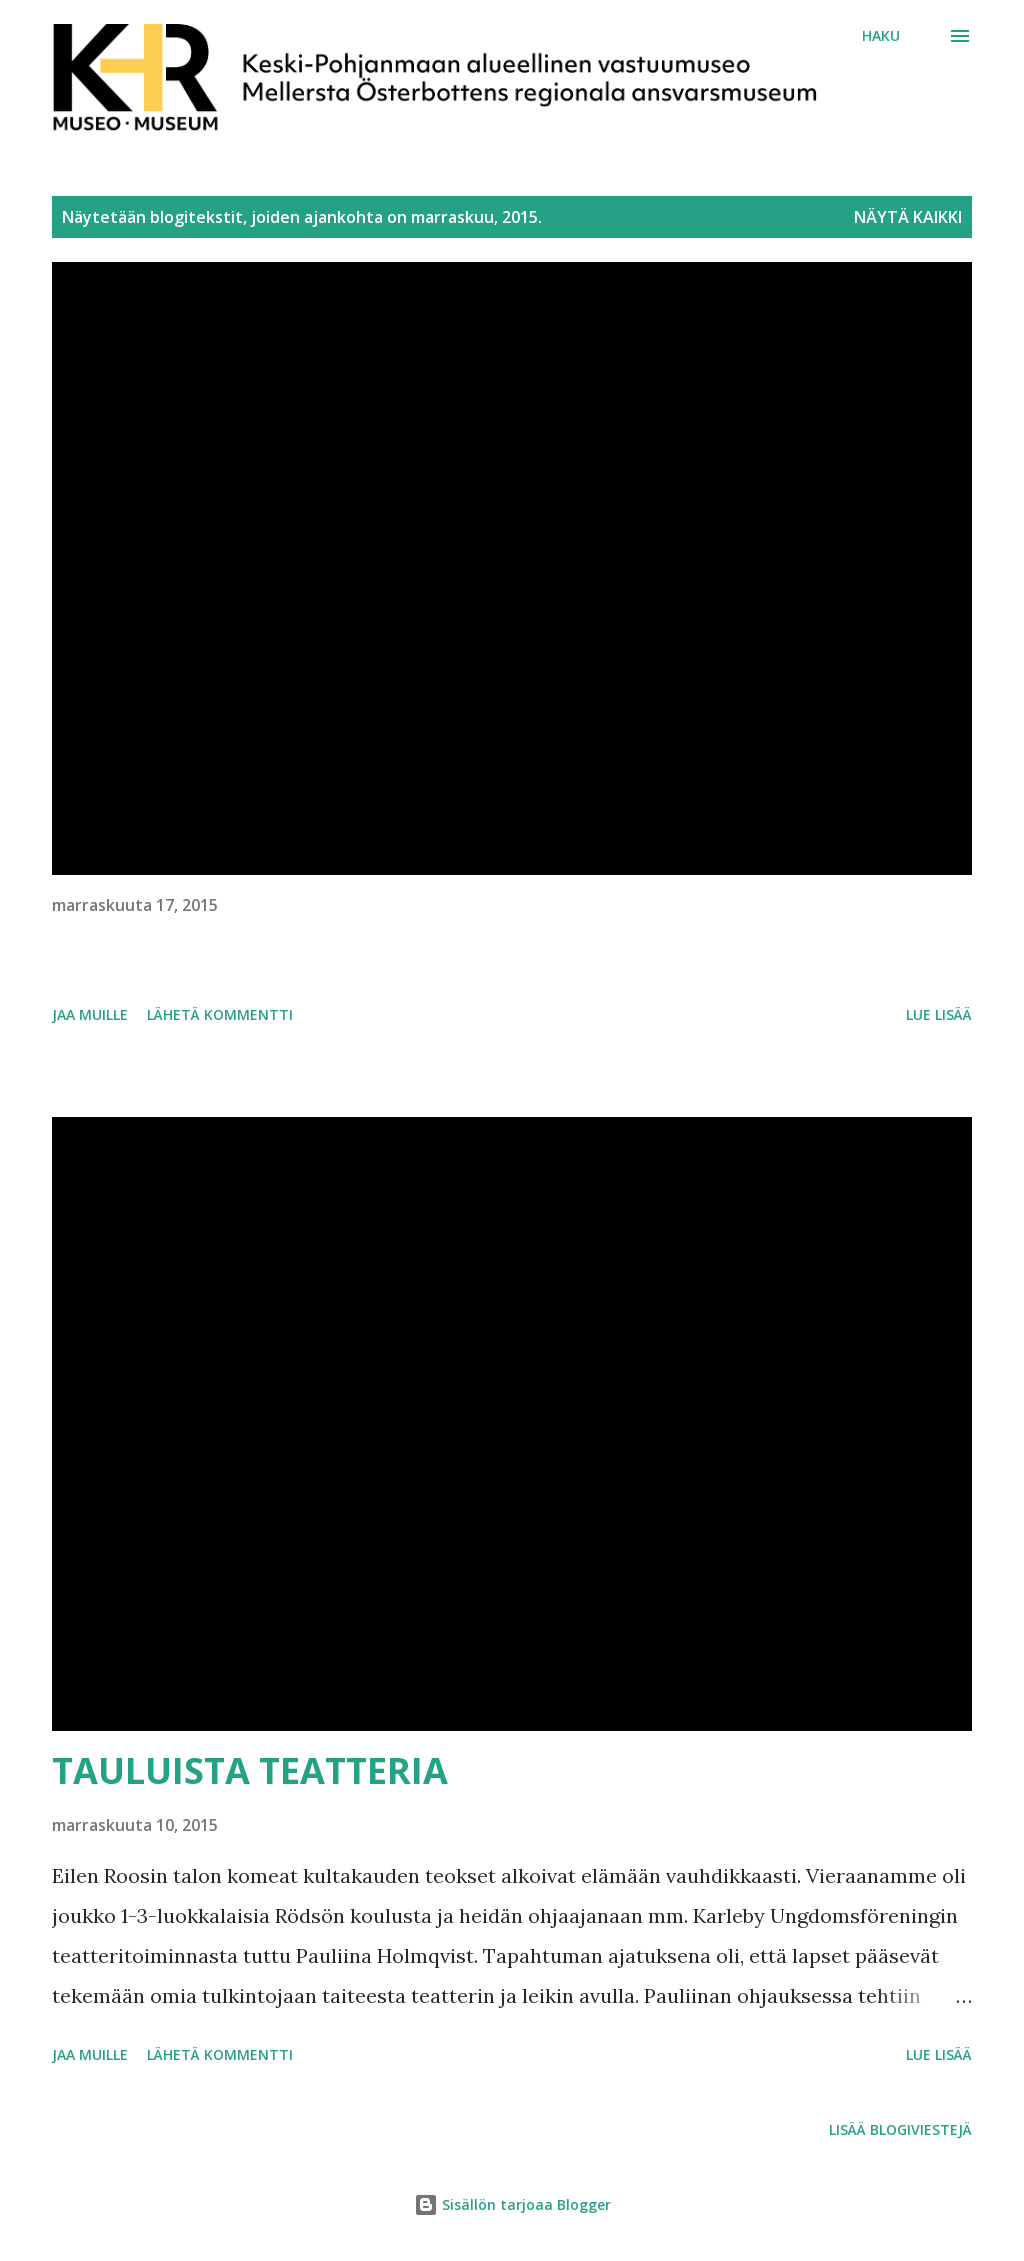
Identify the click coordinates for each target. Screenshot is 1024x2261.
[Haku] (881, 36)
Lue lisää (939, 1014)
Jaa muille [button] (90, 1014)
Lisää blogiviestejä (900, 2129)
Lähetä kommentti (220, 1014)
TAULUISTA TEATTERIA (250, 1770)
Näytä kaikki (908, 217)
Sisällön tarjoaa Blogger (512, 2204)
